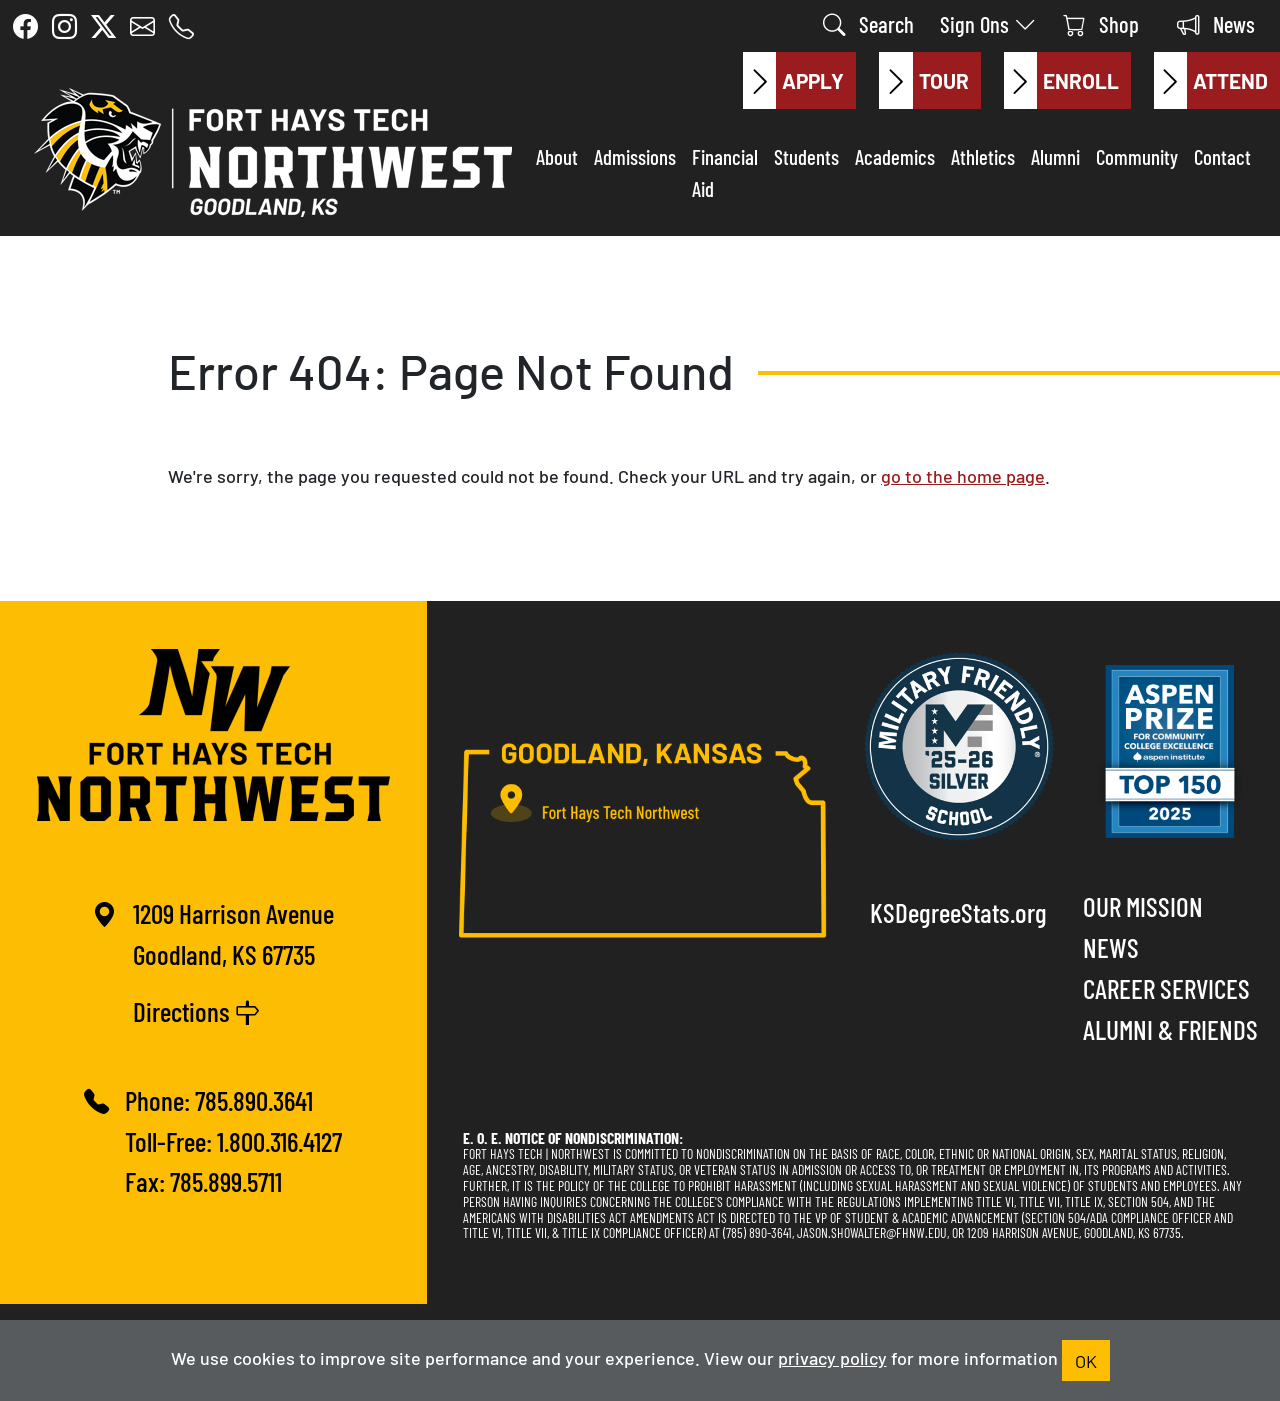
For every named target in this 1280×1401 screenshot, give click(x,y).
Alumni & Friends (1170, 1028)
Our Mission (1143, 905)
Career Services (1166, 987)
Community (1137, 156)
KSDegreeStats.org (958, 911)
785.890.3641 (254, 1099)
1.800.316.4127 (279, 1140)
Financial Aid (725, 171)
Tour (923, 81)
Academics (895, 156)
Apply (793, 81)
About (557, 156)
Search (868, 23)
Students (806, 156)
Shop (1101, 23)
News (1216, 23)
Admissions (635, 156)
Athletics (983, 156)
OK (1086, 1360)
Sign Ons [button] (988, 23)
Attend (1211, 81)
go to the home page (963, 475)
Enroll (1061, 81)
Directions (196, 1010)
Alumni (1055, 156)
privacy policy (832, 1357)
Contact (1222, 156)
